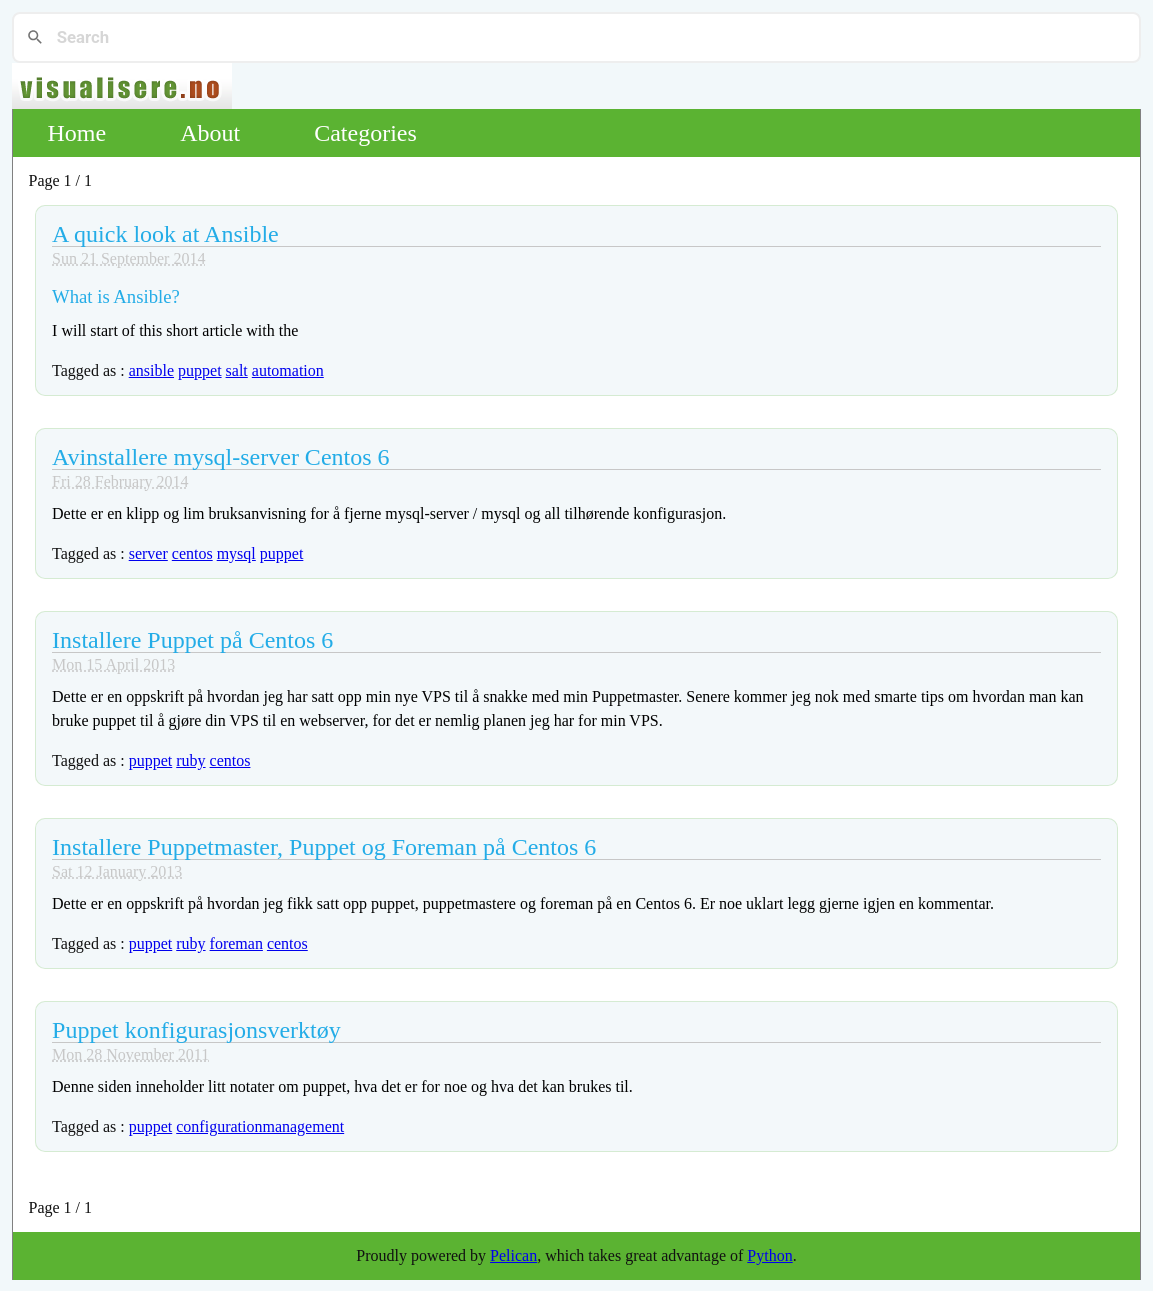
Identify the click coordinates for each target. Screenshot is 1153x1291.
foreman (236, 943)
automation (288, 370)
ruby (190, 760)
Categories (365, 133)
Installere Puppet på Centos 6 (192, 640)
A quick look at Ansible (165, 234)
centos (192, 553)
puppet (200, 370)
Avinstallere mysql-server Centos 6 (220, 457)
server (148, 553)
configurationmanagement (260, 1126)
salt (237, 370)
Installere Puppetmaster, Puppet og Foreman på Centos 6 (324, 847)
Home (77, 133)
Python (769, 1255)
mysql (236, 553)
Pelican (513, 1255)
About (210, 133)
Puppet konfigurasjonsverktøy (196, 1030)
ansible (151, 370)
